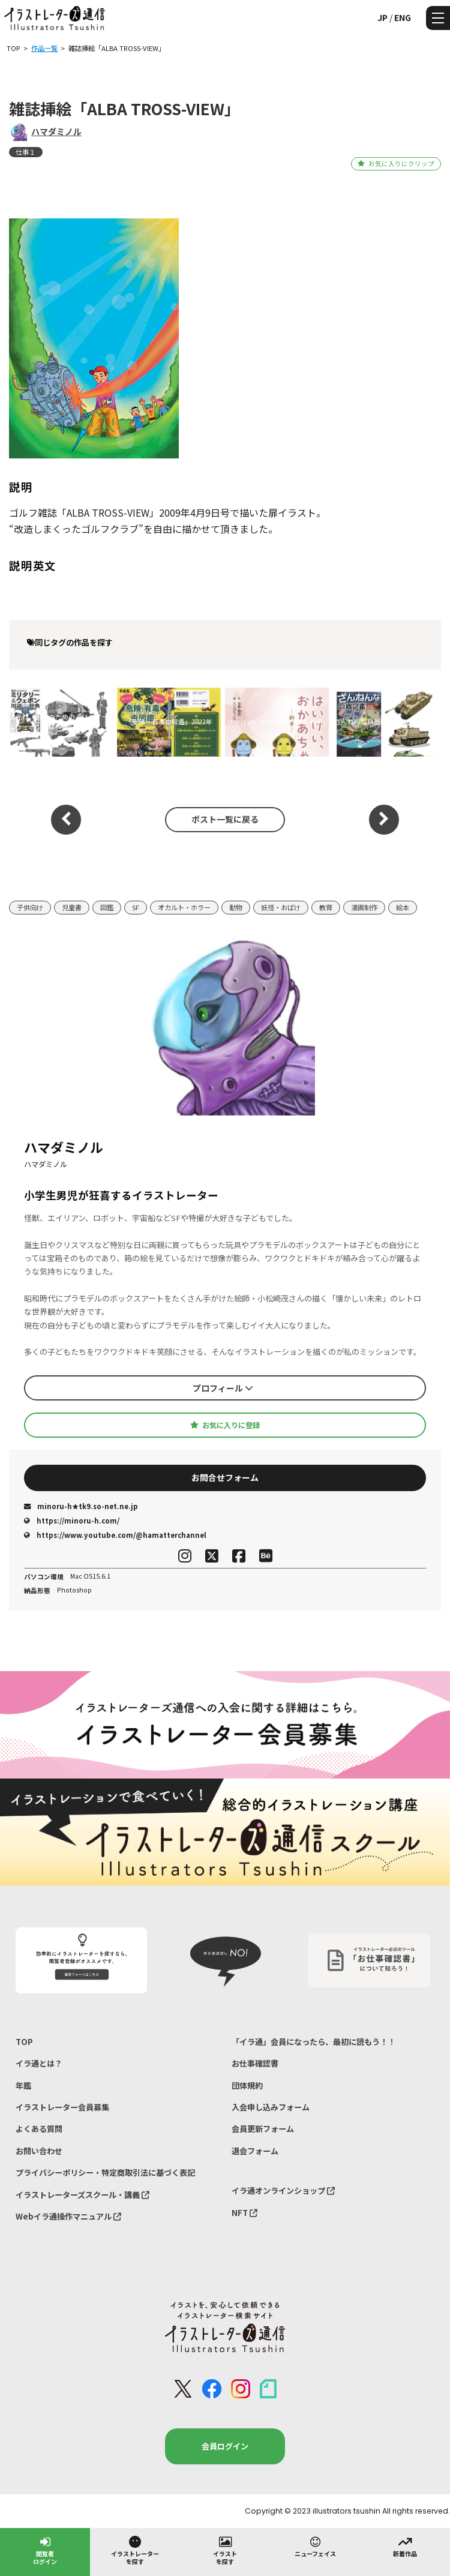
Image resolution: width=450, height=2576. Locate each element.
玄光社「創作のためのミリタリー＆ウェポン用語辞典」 (58, 722)
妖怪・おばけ (281, 907)
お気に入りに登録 (225, 1425)
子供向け (30, 907)
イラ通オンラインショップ (283, 2190)
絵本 (402, 907)
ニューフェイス (315, 2546)
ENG (402, 17)
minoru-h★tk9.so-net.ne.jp (81, 1506)
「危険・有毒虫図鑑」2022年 (168, 721)
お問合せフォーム (225, 1477)
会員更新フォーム (263, 2128)
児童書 (72, 907)
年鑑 (23, 2085)
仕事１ (25, 152)
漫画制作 (364, 907)
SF (135, 907)
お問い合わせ (39, 2151)
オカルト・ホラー (184, 907)
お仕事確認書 (255, 2063)
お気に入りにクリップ (396, 163)
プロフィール (223, 1388)
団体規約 (247, 2085)
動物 (235, 907)
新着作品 (405, 2546)
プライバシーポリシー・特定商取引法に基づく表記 (105, 2172)
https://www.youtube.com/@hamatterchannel (115, 1535)
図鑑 (106, 907)
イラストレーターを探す (135, 2550)
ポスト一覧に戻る (225, 819)
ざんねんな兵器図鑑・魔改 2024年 (385, 721)
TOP (24, 2041)
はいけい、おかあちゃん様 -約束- (276, 721)
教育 (325, 907)
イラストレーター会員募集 (62, 2107)
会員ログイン (225, 2446)
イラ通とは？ (39, 2063)
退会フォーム (255, 2151)
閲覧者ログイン (45, 2550)
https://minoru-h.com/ (71, 1520)
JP (382, 17)
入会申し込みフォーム (271, 2107)
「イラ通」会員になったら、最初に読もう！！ (313, 2041)
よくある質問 (39, 2128)
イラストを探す (225, 2550)
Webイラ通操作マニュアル (68, 2216)
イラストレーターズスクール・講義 (82, 2194)
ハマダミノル (56, 131)
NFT (244, 2212)
